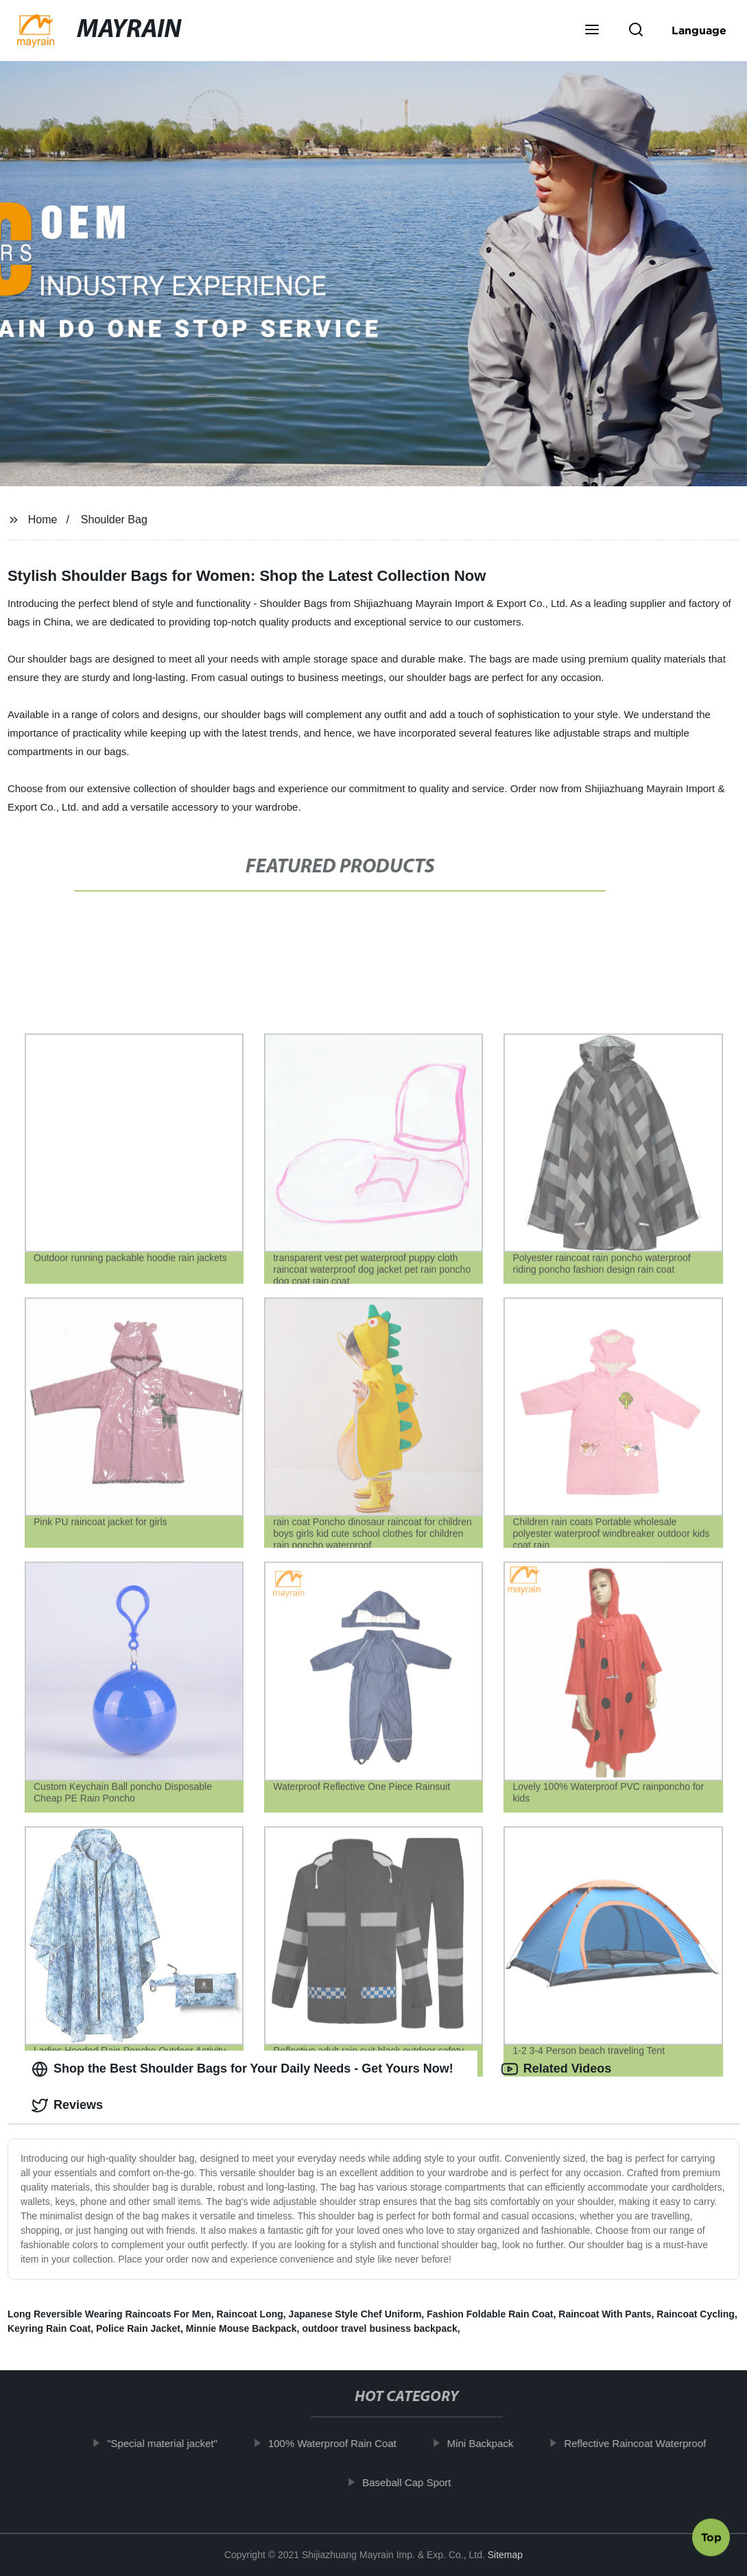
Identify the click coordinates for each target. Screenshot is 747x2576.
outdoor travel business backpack (379, 2328)
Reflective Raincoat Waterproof (638, 2443)
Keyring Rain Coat (49, 2328)
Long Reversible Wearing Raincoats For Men (109, 2314)
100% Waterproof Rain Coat (335, 2443)
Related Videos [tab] (556, 2069)
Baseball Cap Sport (409, 2482)
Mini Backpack (483, 2443)
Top (711, 2534)
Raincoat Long (250, 2314)
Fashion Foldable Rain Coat (490, 2314)
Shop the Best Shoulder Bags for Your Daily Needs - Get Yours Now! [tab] (242, 2069)
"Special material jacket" (165, 2443)
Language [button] (699, 30)
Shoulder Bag (114, 519)
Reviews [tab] (67, 2105)
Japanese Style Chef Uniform (355, 2314)
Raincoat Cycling (695, 2314)
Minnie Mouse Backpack (241, 2328)
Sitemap (505, 2554)
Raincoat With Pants (604, 2314)
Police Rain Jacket (138, 2328)
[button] (592, 30)
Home (43, 519)
